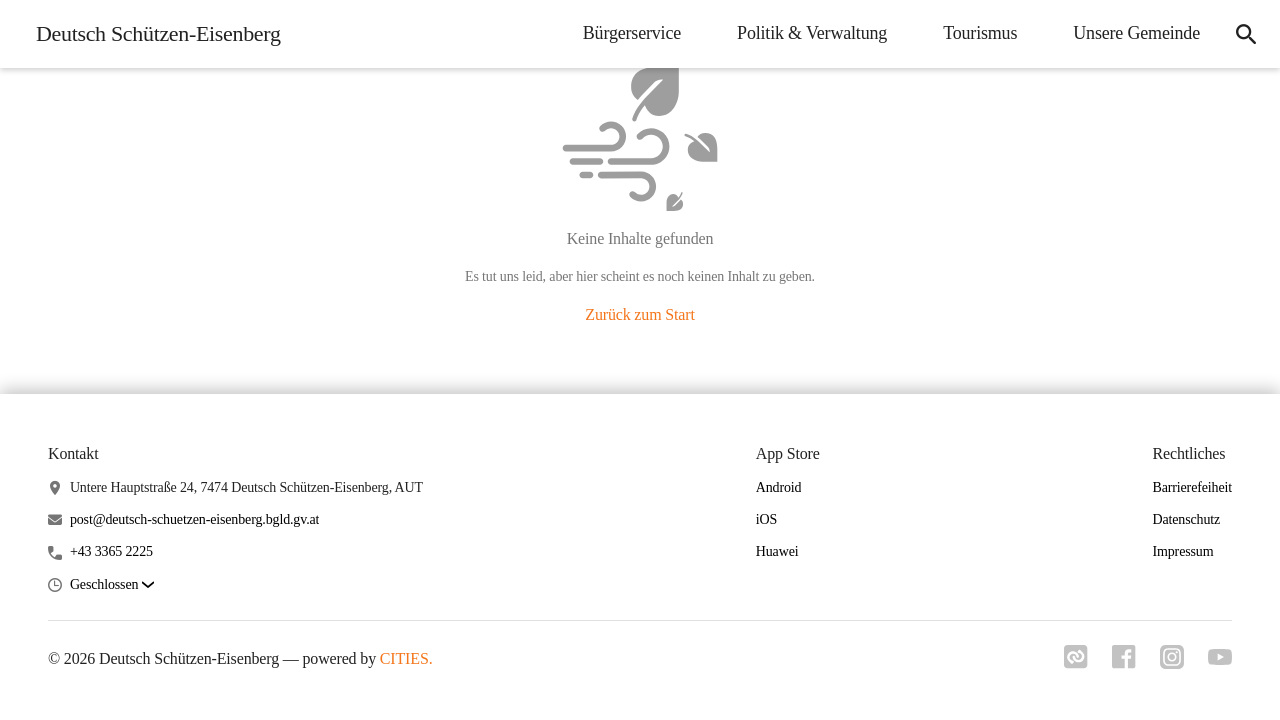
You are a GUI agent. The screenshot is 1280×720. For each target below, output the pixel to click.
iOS (766, 519)
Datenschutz (1186, 519)
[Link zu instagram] (1172, 663)
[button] (112, 585)
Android (779, 487)
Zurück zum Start (639, 314)
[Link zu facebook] (1124, 663)
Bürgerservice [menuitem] (632, 33)
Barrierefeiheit (1192, 487)
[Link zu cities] (1076, 663)
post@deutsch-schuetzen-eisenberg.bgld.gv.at (194, 519)
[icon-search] (1246, 34)
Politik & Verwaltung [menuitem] (812, 33)
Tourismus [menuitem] (980, 33)
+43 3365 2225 (111, 551)
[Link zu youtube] (1220, 659)
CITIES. (406, 658)
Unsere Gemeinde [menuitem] (1136, 33)
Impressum (1182, 551)
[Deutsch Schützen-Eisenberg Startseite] (152, 34)
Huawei (777, 551)
